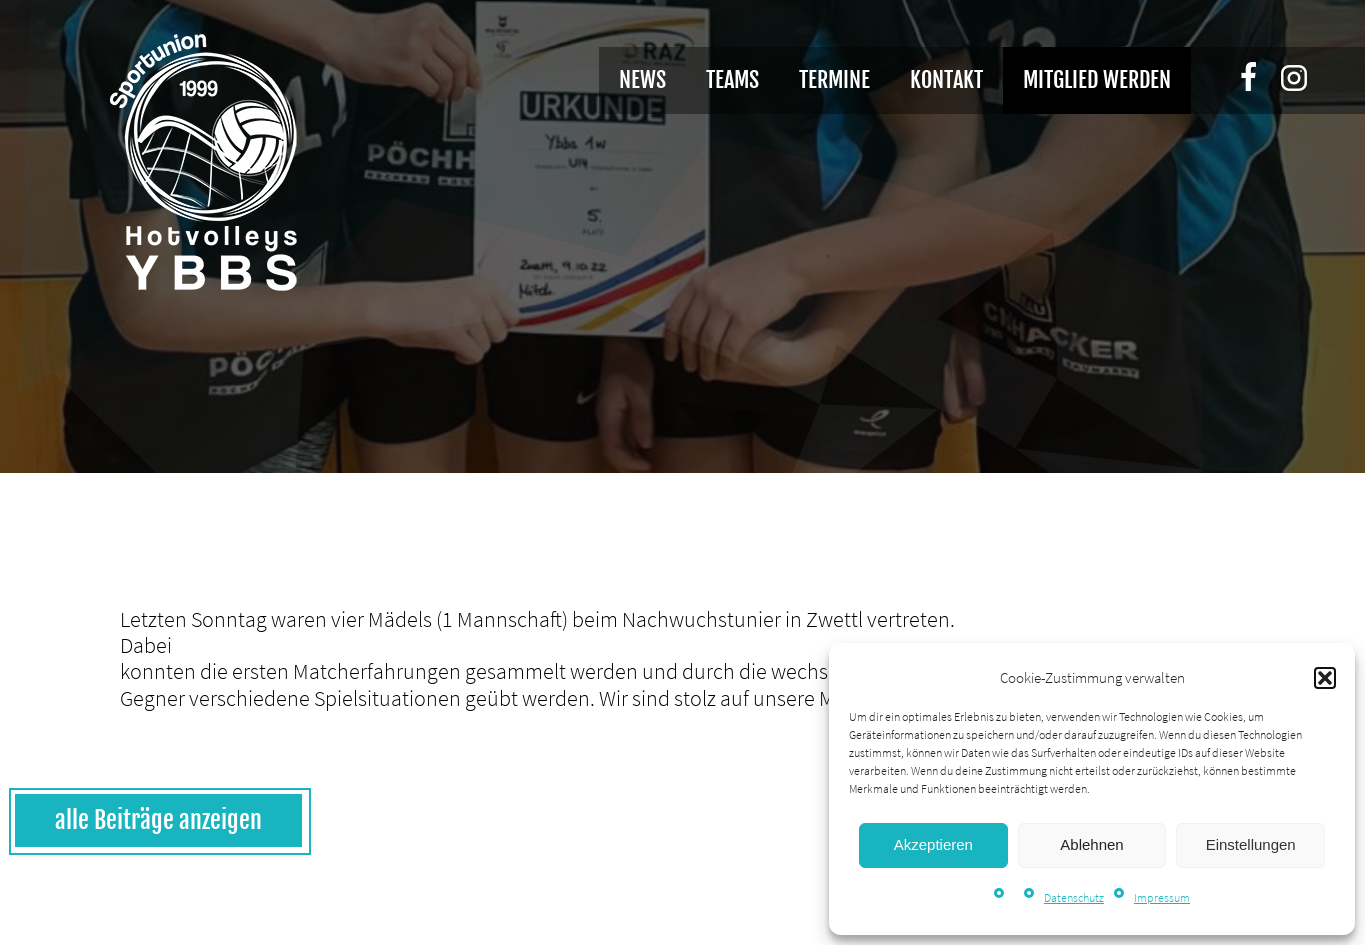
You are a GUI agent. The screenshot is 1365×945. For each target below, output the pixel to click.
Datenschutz (1074, 897)
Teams (732, 79)
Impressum (1162, 897)
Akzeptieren (933, 844)
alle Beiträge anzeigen (158, 820)
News (642, 79)
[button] (1325, 678)
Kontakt (946, 79)
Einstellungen (1251, 844)
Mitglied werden (1097, 79)
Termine (834, 79)
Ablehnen (1091, 844)
